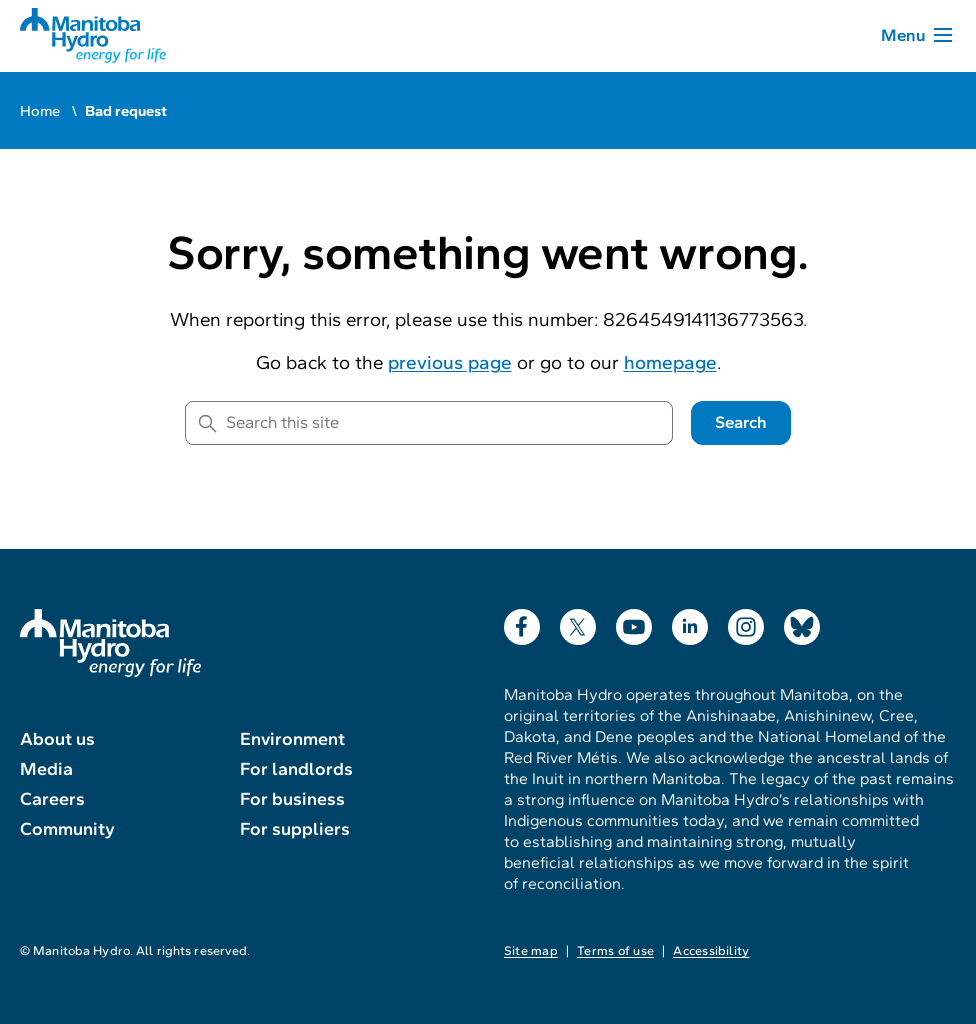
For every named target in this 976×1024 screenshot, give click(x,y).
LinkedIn (690, 622)
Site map (531, 951)
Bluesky (802, 622)
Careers (52, 799)
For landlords (296, 769)
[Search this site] (428, 423)
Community (67, 829)
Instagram (746, 622)
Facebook (522, 622)
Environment (292, 739)
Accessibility (711, 951)
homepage (670, 362)
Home (40, 111)
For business (292, 799)
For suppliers (295, 829)
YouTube (634, 622)
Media (46, 769)
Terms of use (615, 951)
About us (57, 739)
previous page (450, 362)
